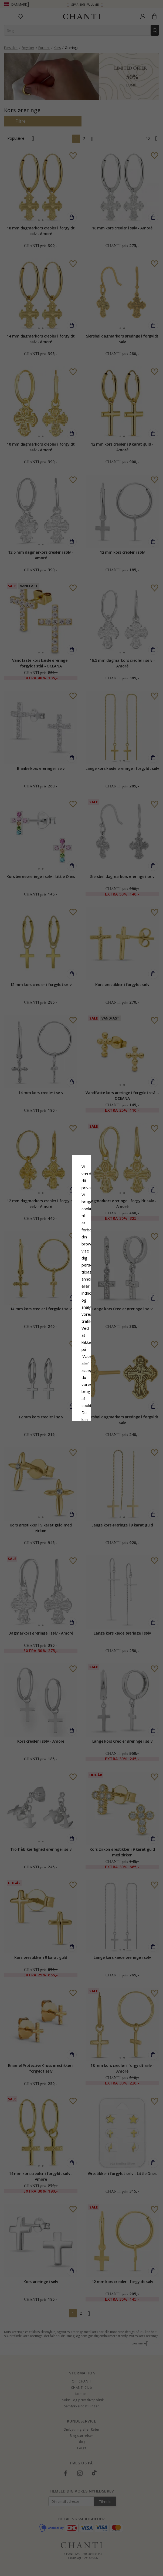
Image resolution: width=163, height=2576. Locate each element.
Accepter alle (81, 1316)
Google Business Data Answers (81, 1304)
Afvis (57, 1328)
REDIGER (105, 1328)
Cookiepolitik (109, 1289)
